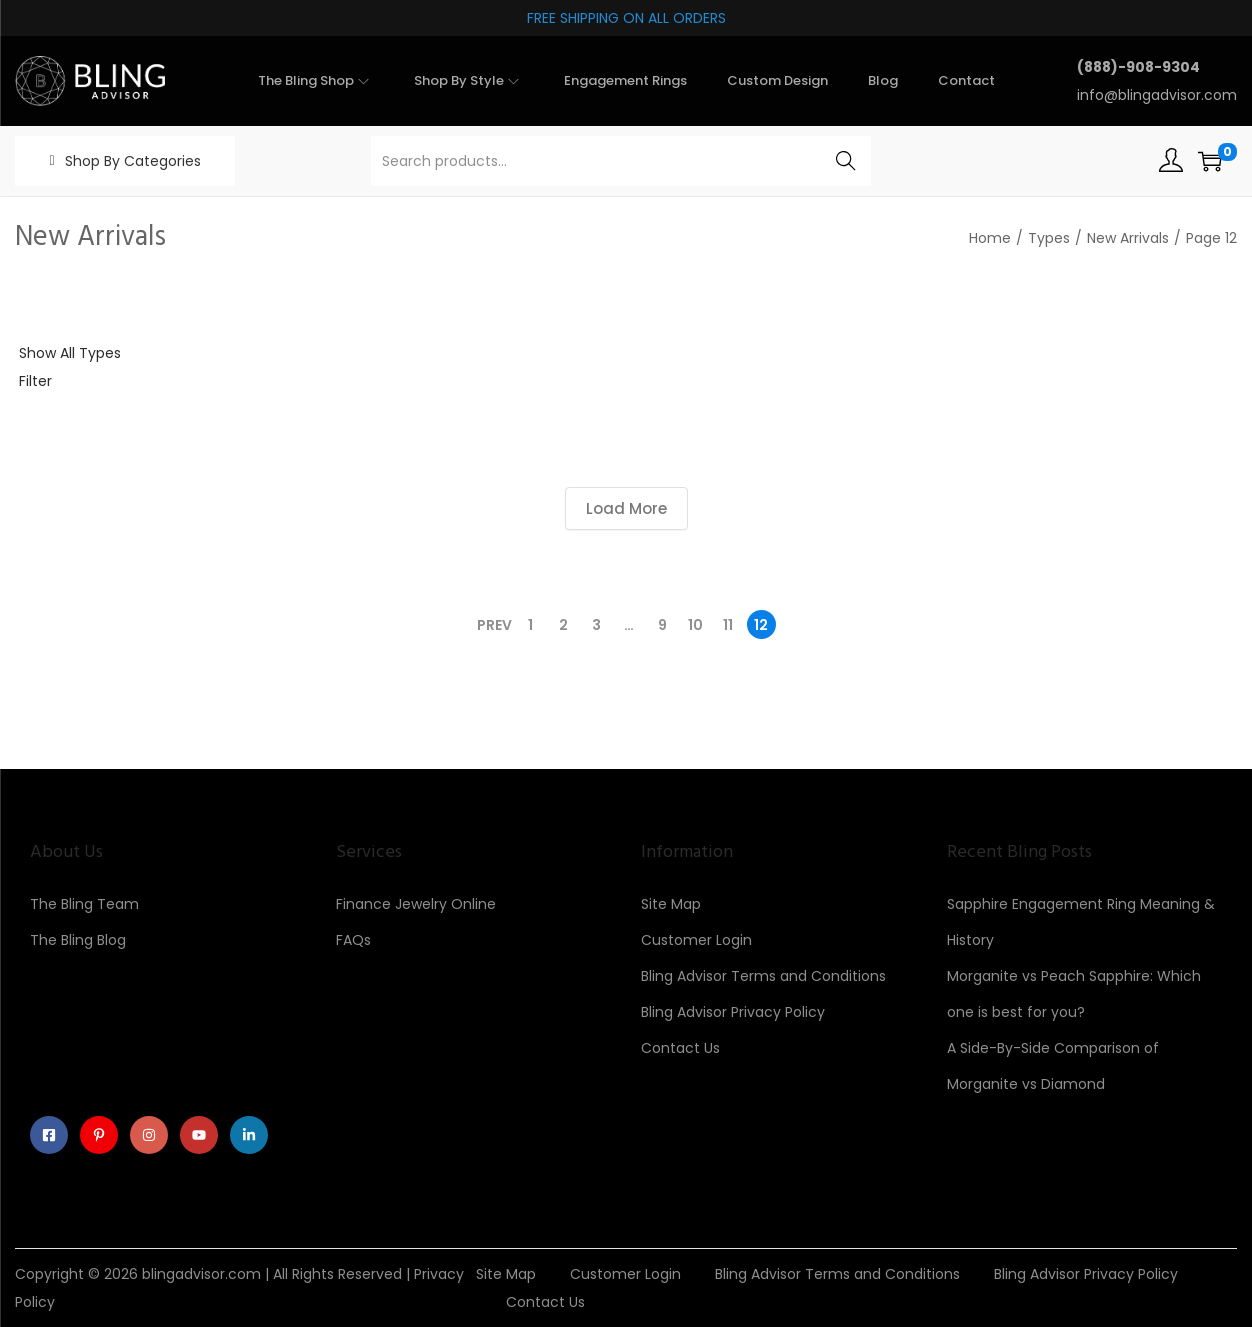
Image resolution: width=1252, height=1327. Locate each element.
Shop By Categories (133, 161)
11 (728, 625)
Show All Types (70, 353)
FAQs (353, 940)
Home (990, 238)
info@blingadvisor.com (1157, 95)
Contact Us (680, 1048)
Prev (494, 625)
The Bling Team (84, 904)
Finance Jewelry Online (416, 904)
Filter (35, 381)
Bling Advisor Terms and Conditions (763, 976)
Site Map (671, 904)
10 (695, 625)
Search (846, 161)
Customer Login (696, 940)
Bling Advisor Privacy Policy (733, 1012)
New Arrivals (1128, 238)
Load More (626, 508)
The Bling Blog (78, 940)
